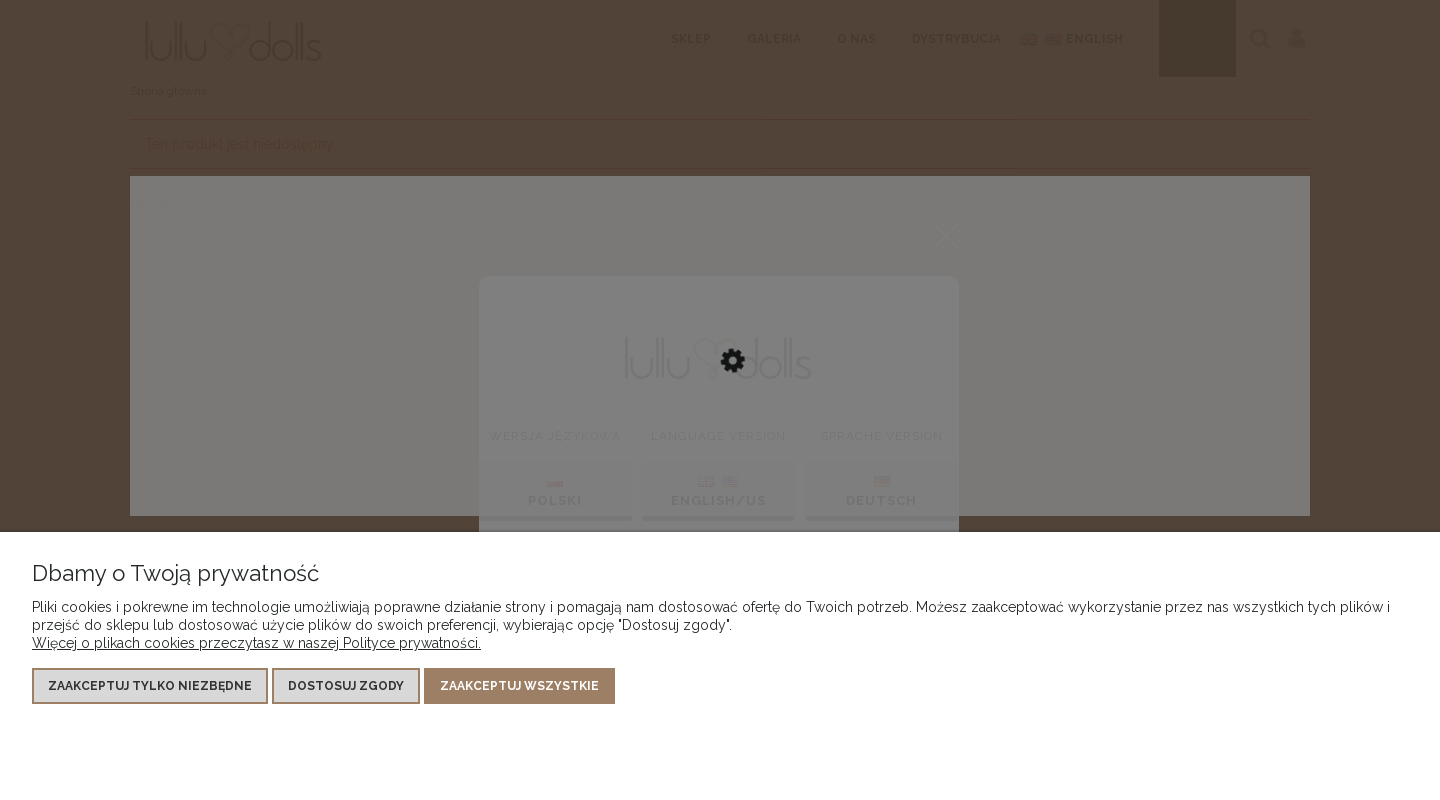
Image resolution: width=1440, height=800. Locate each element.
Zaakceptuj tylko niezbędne (150, 686)
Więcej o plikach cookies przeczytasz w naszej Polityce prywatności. (256, 643)
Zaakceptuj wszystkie (519, 686)
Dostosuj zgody (346, 686)
